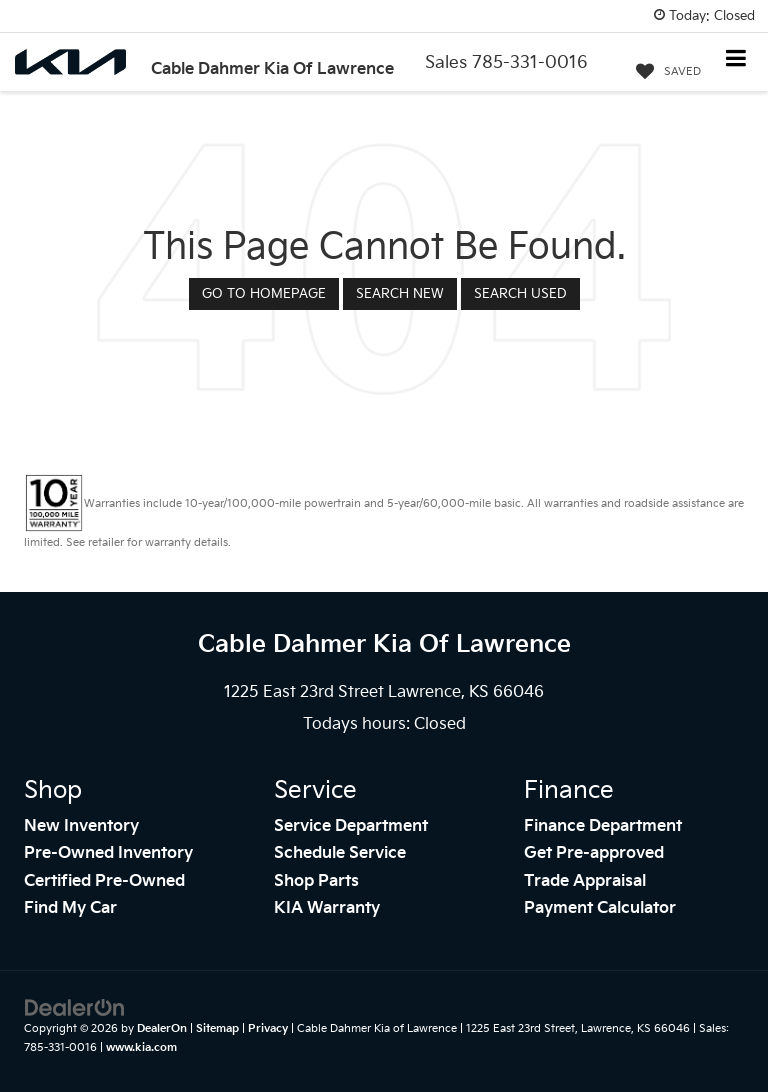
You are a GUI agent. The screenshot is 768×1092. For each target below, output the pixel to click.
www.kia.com (141, 1047)
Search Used (520, 294)
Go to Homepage (264, 294)
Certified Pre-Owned (104, 881)
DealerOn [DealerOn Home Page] (162, 1028)
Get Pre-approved (594, 853)
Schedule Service (340, 853)
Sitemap (217, 1028)
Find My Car (70, 908)
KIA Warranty (327, 908)
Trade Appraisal (585, 881)
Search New (400, 294)
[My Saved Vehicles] (668, 72)
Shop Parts (316, 881)
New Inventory (81, 826)
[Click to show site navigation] (736, 60)
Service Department (351, 826)
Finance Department (603, 826)
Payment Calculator (600, 908)
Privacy (268, 1028)
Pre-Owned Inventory (108, 853)
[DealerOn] (75, 1008)
